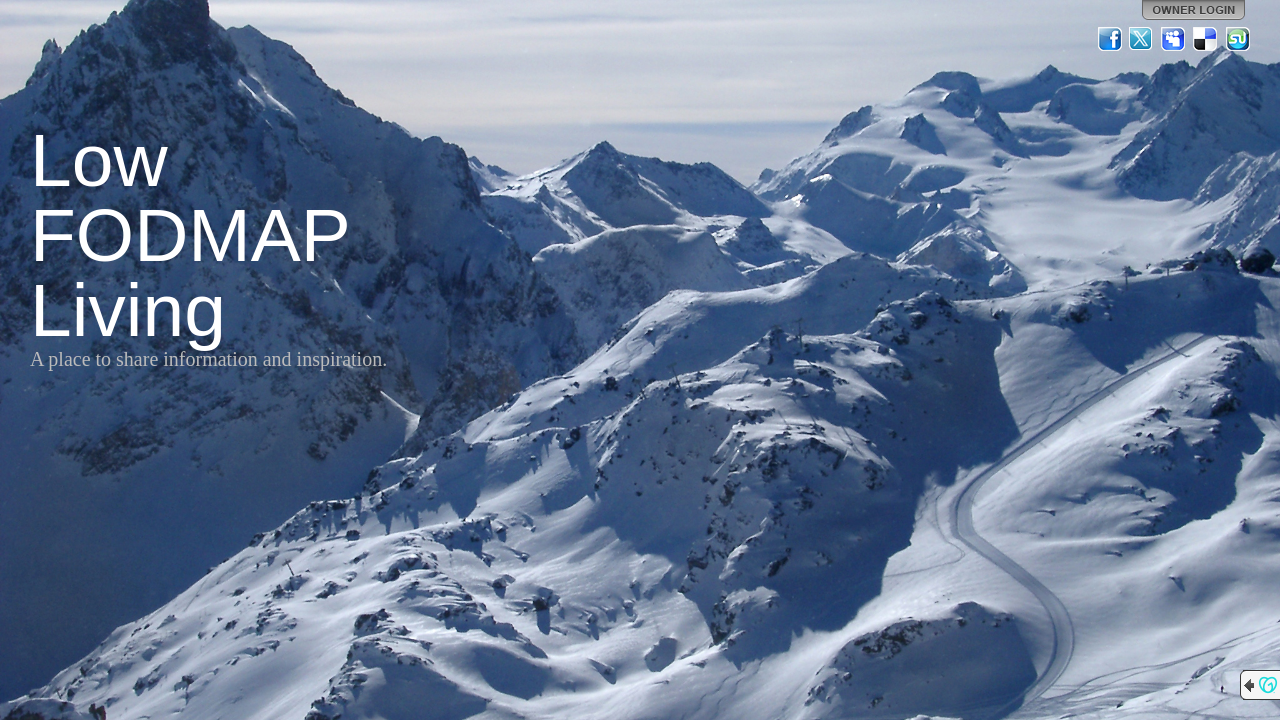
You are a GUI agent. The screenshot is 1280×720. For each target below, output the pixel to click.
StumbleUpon (1238, 39)
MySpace (1174, 39)
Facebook (1110, 39)
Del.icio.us (1206, 39)
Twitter (1142, 39)
